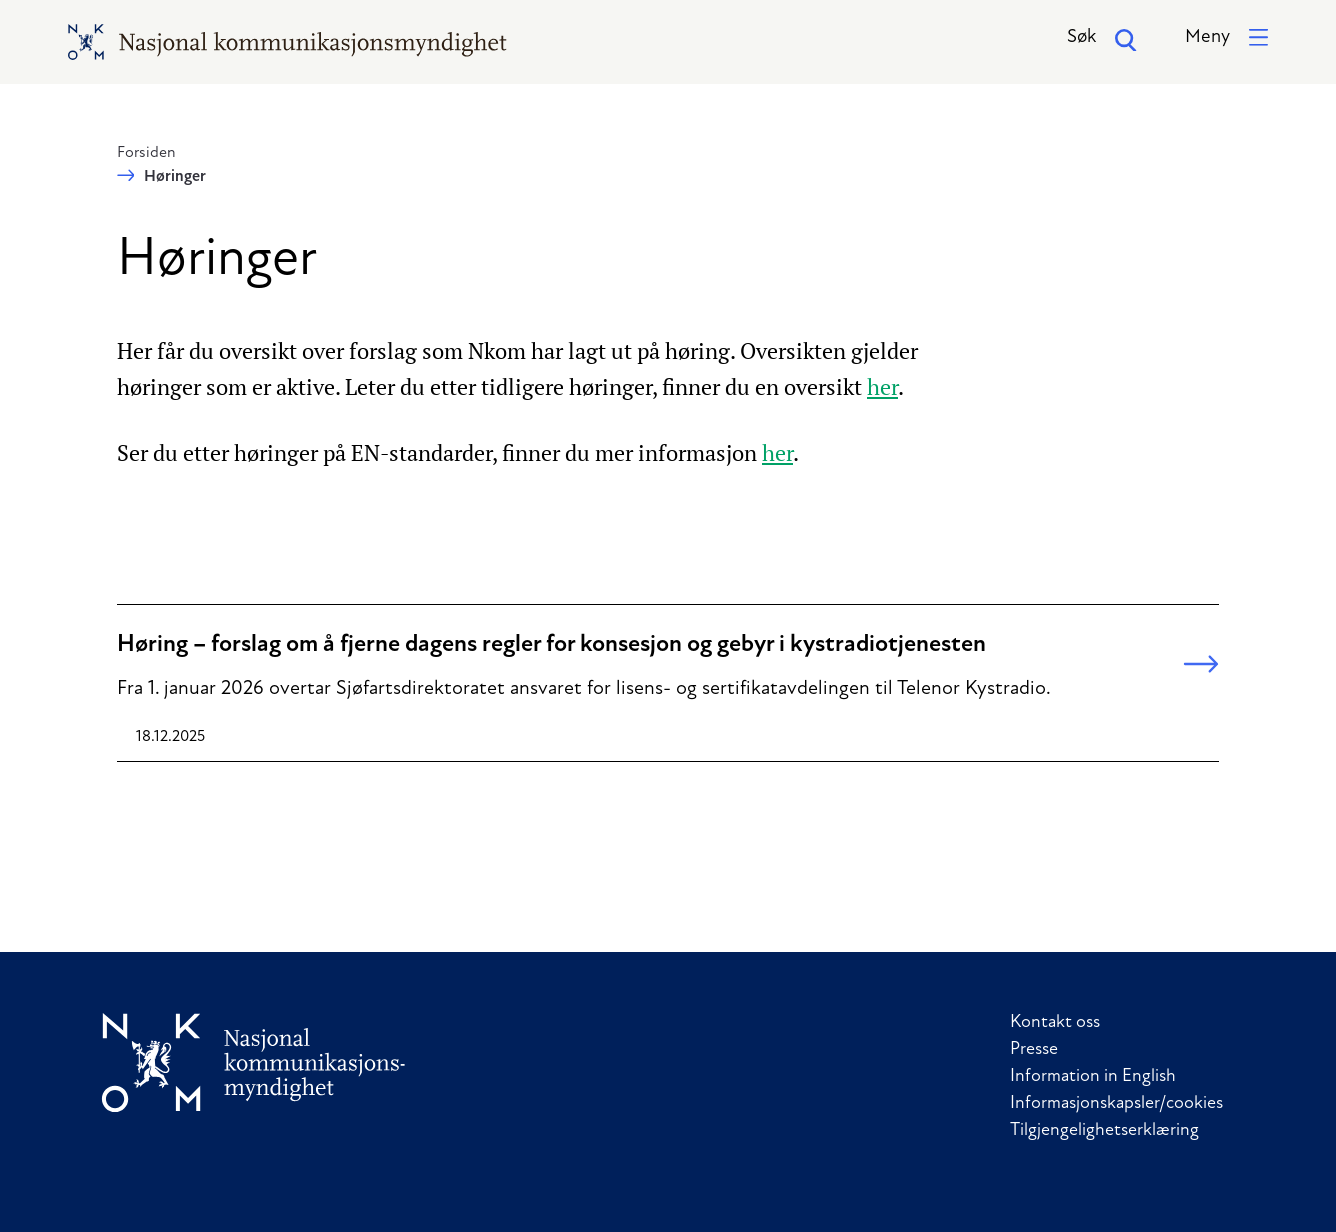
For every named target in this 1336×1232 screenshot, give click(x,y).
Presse (1034, 1049)
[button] (1226, 38)
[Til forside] (254, 1062)
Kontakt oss (1055, 1022)
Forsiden (146, 153)
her (882, 386)
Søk (1102, 40)
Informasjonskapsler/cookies (1116, 1103)
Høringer (175, 177)
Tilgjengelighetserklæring (1104, 1130)
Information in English (1093, 1076)
